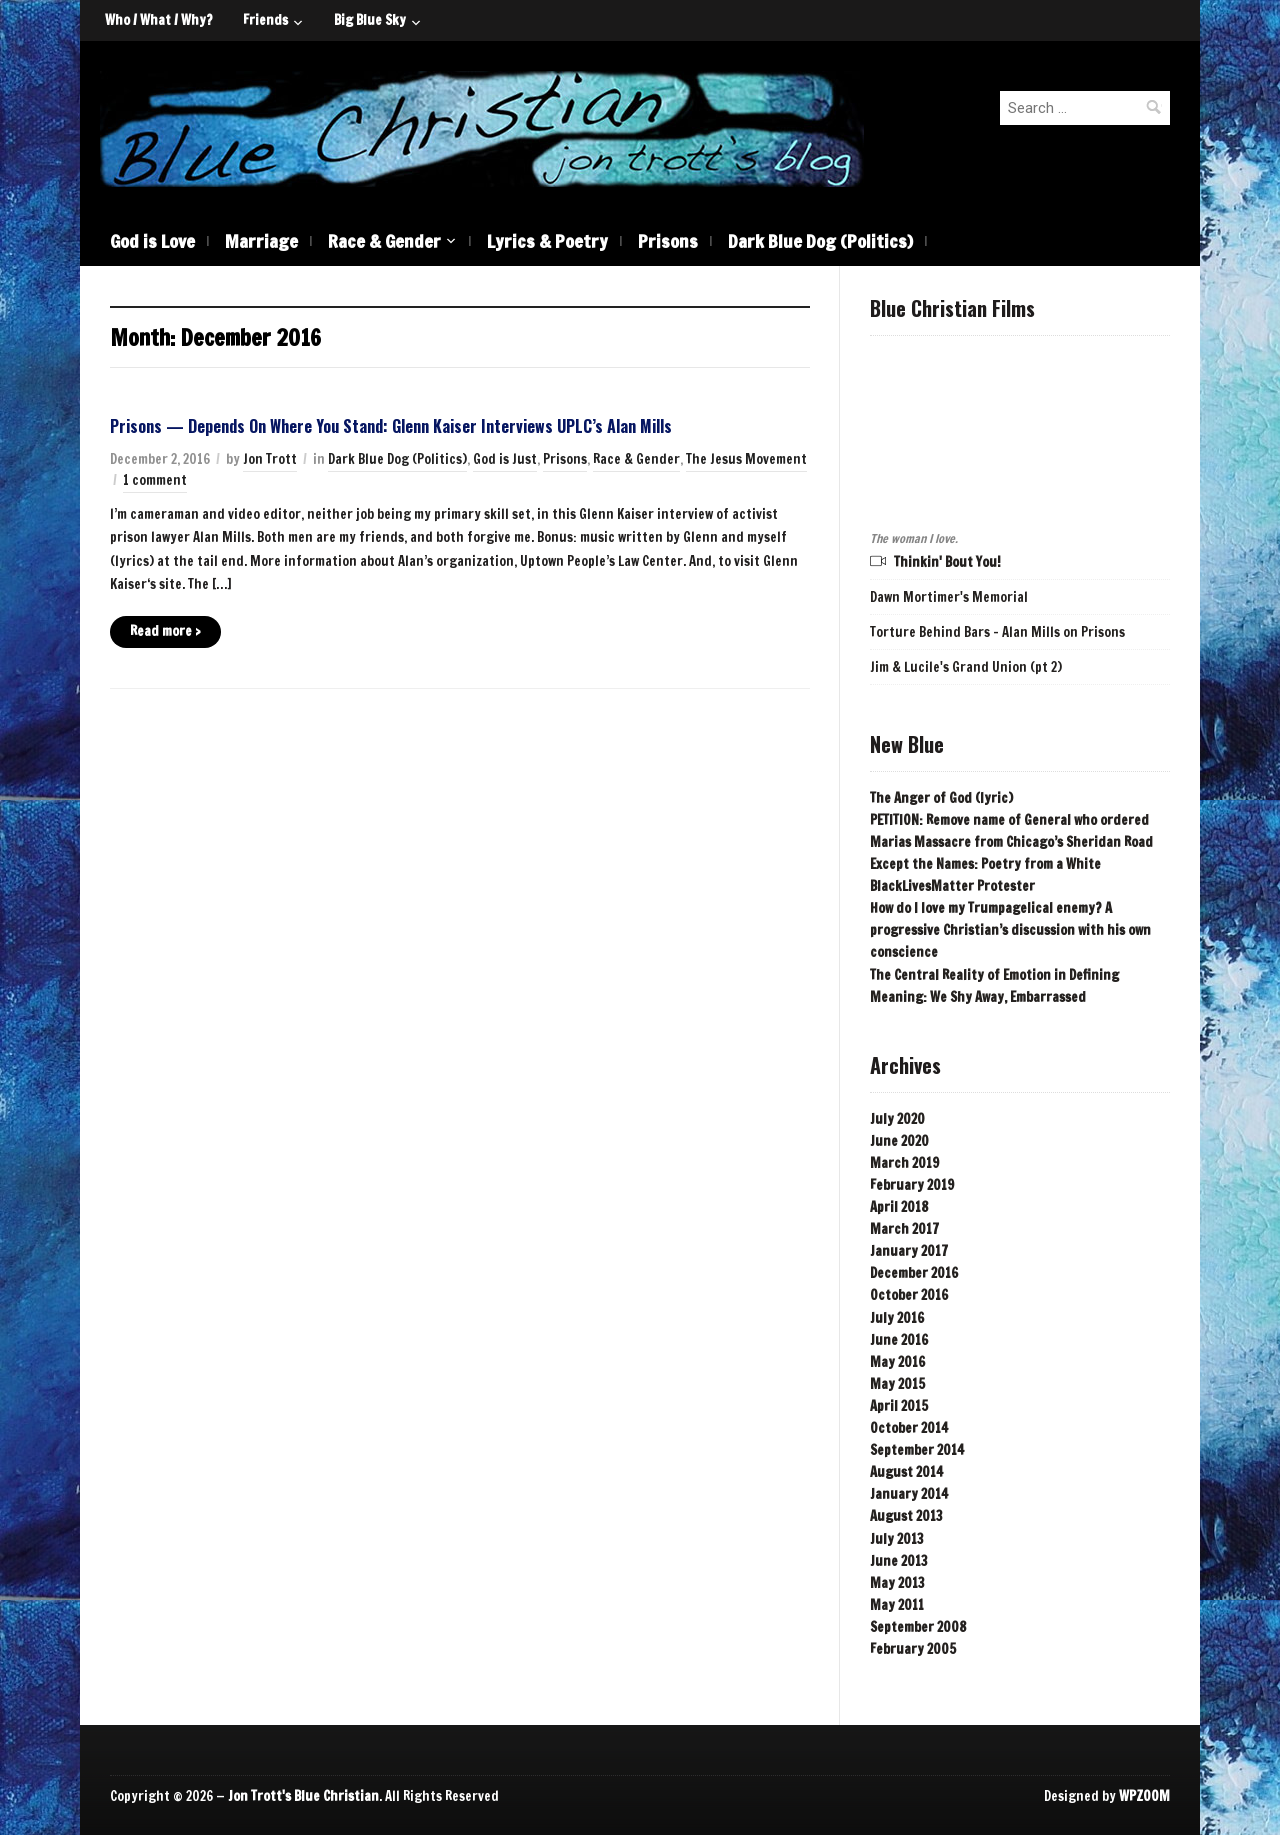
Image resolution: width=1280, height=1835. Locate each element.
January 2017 (909, 1251)
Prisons (668, 241)
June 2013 (899, 1561)
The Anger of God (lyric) (941, 798)
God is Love (152, 241)
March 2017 (904, 1229)
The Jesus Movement (746, 459)
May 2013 (897, 1583)
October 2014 (909, 1428)
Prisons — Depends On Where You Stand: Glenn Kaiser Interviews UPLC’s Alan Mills (391, 426)
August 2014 (906, 1472)
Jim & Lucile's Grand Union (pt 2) (966, 667)
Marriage (261, 241)
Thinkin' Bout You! (947, 562)
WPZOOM (1144, 1796)
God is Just (505, 459)
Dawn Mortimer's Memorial (949, 597)
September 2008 (918, 1627)
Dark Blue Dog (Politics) (820, 241)
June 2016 (899, 1340)
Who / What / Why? (159, 20)
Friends (265, 20)
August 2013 (906, 1516)
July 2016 (897, 1318)
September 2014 (917, 1450)
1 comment (155, 480)
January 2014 (909, 1494)
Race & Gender (384, 241)
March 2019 (904, 1163)
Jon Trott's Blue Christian (303, 1796)
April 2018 (899, 1207)
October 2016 (909, 1295)
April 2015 (899, 1406)
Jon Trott (270, 459)
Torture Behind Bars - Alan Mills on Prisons (997, 632)
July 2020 (897, 1119)
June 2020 (899, 1141)
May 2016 (897, 1362)
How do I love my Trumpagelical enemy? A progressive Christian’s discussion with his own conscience (1010, 930)
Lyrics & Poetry (547, 241)
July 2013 (897, 1539)
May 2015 (897, 1384)
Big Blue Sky (370, 20)
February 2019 (912, 1185)
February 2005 (913, 1649)
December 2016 (914, 1273)
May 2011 (897, 1605)
